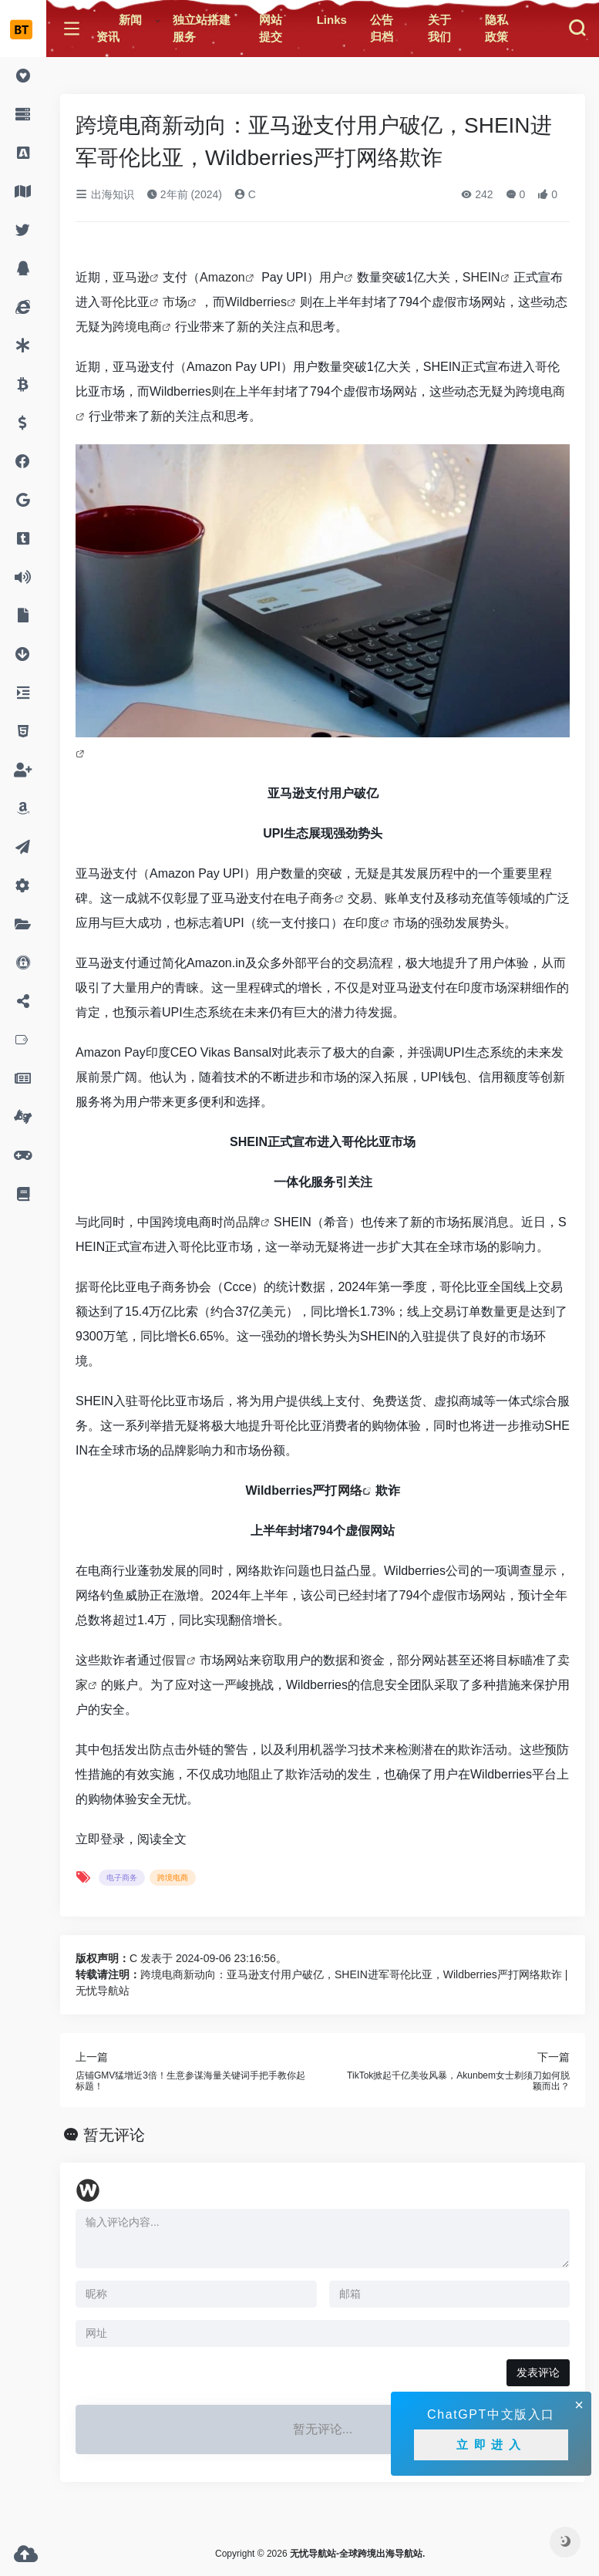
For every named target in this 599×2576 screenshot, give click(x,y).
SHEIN (481, 277)
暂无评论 (114, 2134)
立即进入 (491, 2444)
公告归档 (381, 28)
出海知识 (105, 194)
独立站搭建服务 (202, 28)
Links (332, 19)
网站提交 (270, 28)
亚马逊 (131, 277)
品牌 (248, 1222)
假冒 (174, 1660)
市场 (175, 302)
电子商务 (310, 898)
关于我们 (439, 28)
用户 (331, 277)
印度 (367, 922)
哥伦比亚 (125, 302)
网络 (350, 1490)
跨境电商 (137, 326)
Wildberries (256, 302)
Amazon (222, 277)
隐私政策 (496, 28)
